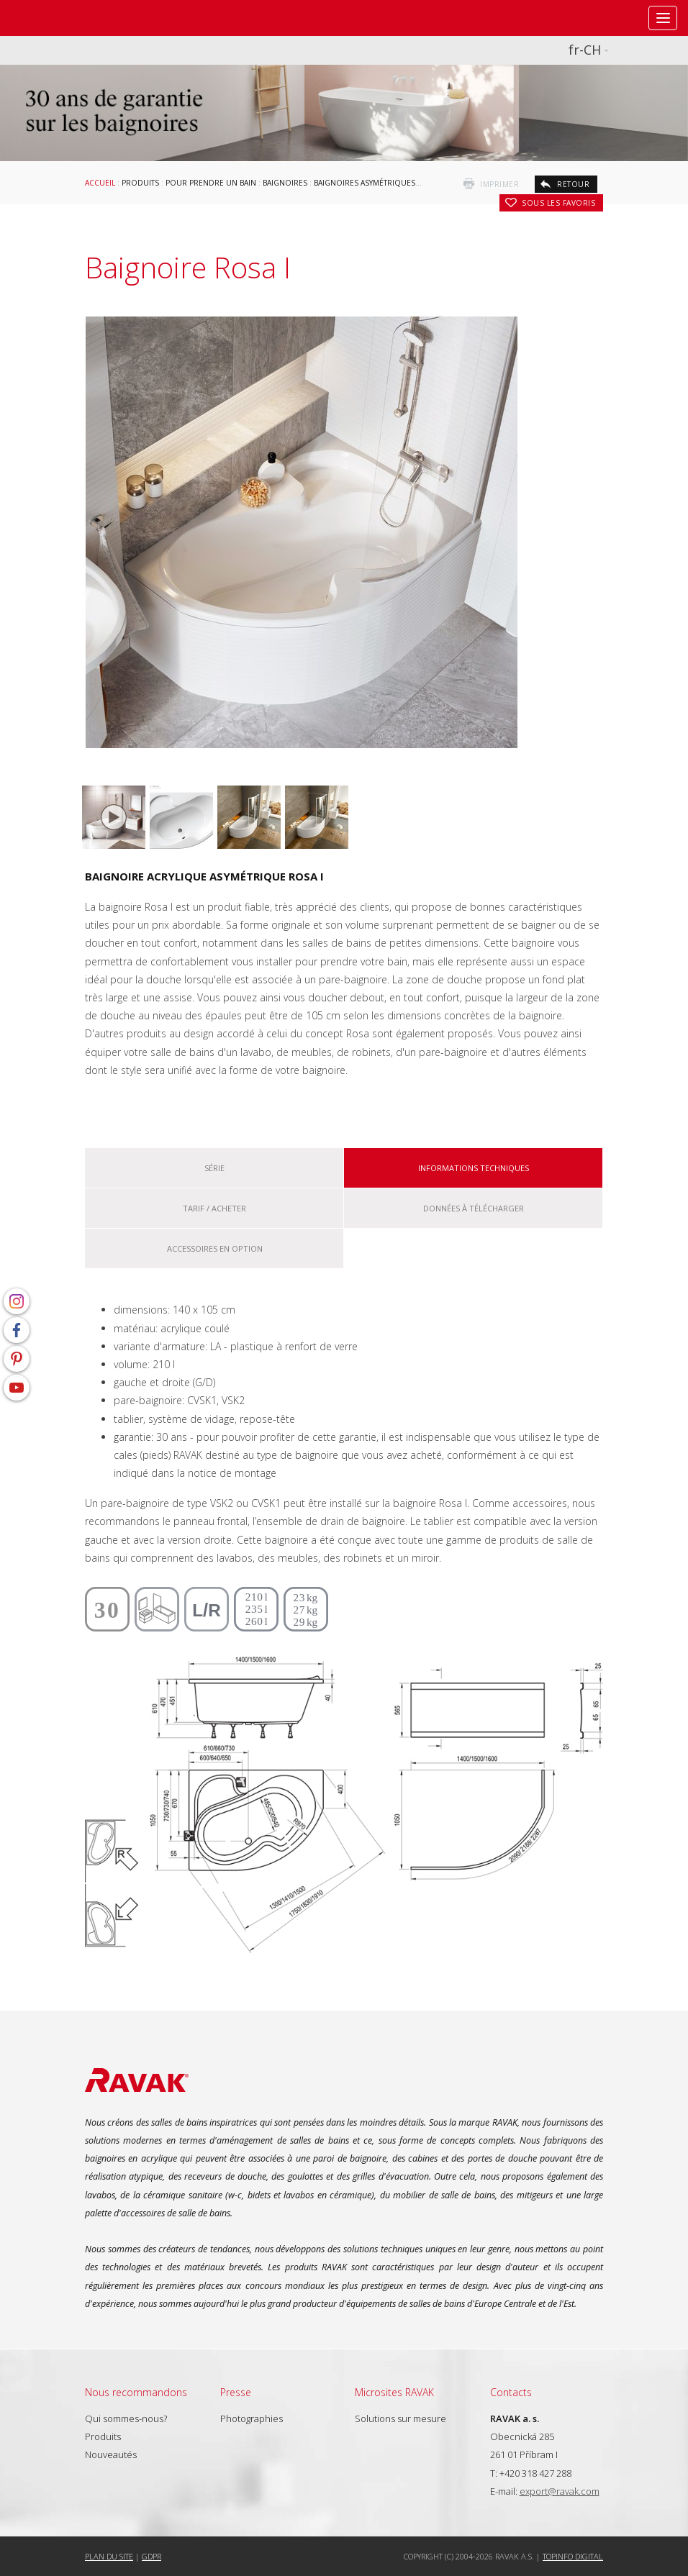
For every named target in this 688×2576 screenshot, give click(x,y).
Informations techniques (473, 1167)
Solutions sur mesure (400, 2418)
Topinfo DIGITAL (573, 2556)
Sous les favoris (558, 203)
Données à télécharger (473, 1208)
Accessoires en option (215, 1248)
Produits (140, 183)
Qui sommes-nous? (126, 2418)
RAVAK (54, 18)
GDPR (151, 2556)
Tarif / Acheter (214, 1208)
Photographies (251, 2418)
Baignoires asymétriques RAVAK (377, 183)
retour (573, 184)
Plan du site (109, 2556)
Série (214, 1167)
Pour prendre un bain (211, 183)
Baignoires (285, 183)
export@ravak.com (559, 2491)
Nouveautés (111, 2454)
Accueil (100, 183)
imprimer (499, 184)
